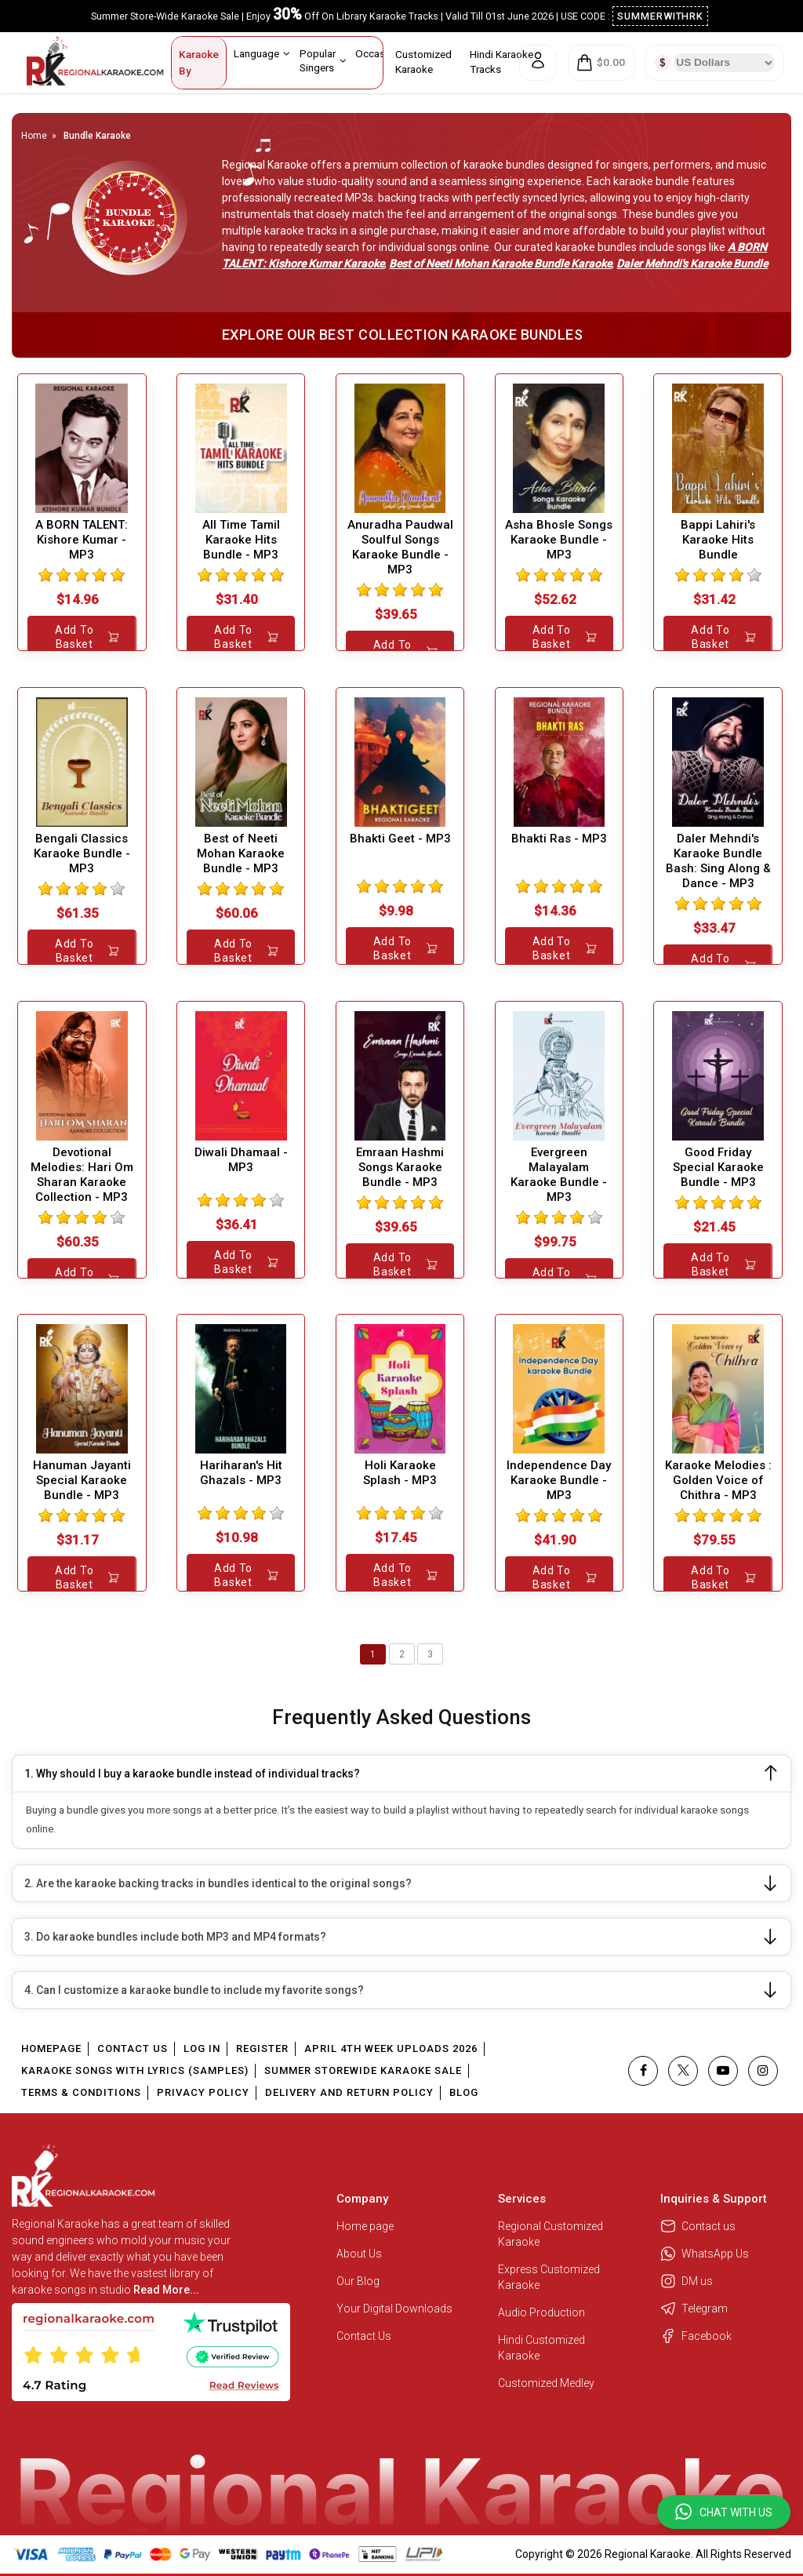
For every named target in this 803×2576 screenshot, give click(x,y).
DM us (686, 2281)
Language (262, 53)
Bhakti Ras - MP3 (559, 838)
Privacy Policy (203, 2092)
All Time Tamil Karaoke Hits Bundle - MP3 (241, 540)
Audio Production (541, 2312)
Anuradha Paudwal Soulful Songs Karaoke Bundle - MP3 (400, 547)
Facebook (696, 2336)
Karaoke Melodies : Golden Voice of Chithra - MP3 (718, 1480)
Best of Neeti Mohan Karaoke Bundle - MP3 (241, 853)
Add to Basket (87, 637)
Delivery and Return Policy (349, 2092)
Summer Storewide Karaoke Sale (363, 2070)
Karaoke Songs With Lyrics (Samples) (135, 2070)
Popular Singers (323, 60)
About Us (359, 2253)
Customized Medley (547, 2383)
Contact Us (132, 2048)
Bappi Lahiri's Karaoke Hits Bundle (718, 540)
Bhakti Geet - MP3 (400, 838)
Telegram (694, 2308)
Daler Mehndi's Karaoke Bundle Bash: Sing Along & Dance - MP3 (718, 860)
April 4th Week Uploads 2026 (391, 2048)
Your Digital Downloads (394, 2308)
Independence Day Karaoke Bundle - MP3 (559, 1480)
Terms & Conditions (81, 2092)
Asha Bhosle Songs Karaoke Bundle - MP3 (558, 540)
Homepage (51, 2048)
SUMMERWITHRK (660, 16)
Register (262, 2048)
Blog (463, 2092)
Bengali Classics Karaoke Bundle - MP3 (82, 853)
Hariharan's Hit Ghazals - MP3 (241, 1472)
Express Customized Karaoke (549, 2277)
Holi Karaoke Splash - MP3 (400, 1472)
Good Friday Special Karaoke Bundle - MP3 (718, 1167)
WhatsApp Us (704, 2253)
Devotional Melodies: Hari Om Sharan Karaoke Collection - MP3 (82, 1174)
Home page (365, 2226)
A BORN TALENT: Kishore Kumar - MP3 (81, 540)
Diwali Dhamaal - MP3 (241, 1159)
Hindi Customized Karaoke (541, 2348)
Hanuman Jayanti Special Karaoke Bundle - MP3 (82, 1480)
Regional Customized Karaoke (550, 2234)
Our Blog (358, 2281)
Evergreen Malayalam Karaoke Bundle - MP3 (559, 1174)
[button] (723, 2512)
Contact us (698, 2226)
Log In (201, 2048)
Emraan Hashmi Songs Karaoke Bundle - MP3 (400, 1167)
